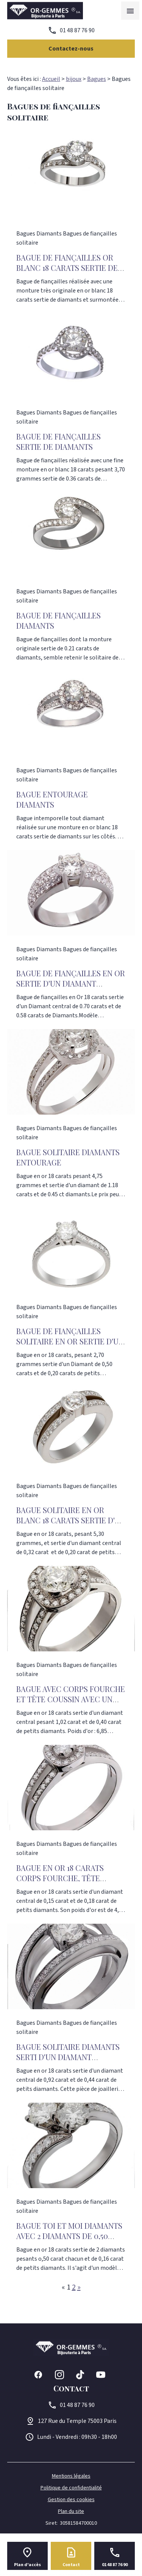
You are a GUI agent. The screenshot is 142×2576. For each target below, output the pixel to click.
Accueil (51, 79)
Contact (71, 2565)
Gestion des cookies (71, 2499)
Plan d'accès (27, 2565)
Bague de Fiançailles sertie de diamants (58, 441)
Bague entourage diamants (52, 799)
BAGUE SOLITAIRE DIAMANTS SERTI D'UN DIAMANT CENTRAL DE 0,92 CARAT (68, 2057)
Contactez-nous (71, 48)
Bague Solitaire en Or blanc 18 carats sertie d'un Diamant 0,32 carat (70, 1520)
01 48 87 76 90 (77, 30)
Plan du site (71, 2511)
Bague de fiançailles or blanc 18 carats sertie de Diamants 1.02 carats (67, 267)
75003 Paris (77, 2421)
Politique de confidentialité (71, 2488)
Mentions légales (71, 2476)
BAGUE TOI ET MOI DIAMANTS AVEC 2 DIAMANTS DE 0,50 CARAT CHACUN (69, 2235)
